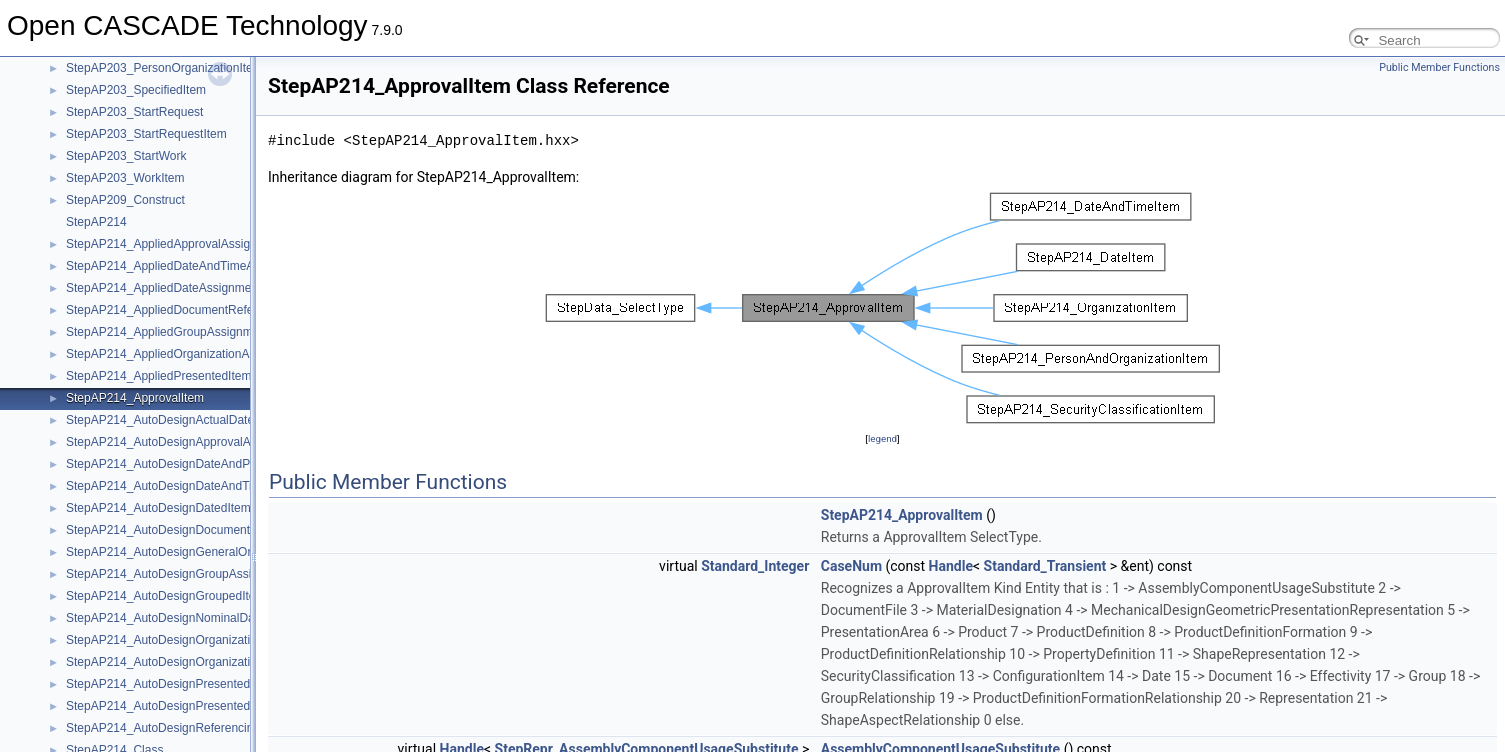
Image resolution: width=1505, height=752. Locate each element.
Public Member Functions (1439, 67)
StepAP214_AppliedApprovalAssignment (174, 244)
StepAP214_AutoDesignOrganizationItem (176, 662)
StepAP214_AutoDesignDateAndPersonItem (185, 464)
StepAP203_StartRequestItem (146, 134)
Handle (951, 566)
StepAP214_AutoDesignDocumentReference (185, 530)
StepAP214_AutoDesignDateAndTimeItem (179, 486)
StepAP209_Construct (125, 200)
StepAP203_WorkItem (125, 178)
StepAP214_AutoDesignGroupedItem (165, 596)
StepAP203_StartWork (126, 156)
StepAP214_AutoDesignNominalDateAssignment (197, 618)
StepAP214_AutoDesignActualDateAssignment (191, 420)
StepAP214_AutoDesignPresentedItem (169, 684)
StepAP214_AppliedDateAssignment (163, 288)
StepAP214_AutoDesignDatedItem (158, 508)
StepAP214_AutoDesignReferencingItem (174, 728)
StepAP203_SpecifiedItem (136, 90)
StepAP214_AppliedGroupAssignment (167, 332)
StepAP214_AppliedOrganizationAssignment (185, 354)
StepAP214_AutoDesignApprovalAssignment (185, 442)
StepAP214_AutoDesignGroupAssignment (178, 574)
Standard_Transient (1045, 566)
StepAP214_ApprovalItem (135, 398)
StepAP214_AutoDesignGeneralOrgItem (173, 552)
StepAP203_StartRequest (134, 112)
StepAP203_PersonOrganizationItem (164, 68)
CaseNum (851, 566)
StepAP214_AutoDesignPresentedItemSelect (186, 706)
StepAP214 (96, 222)
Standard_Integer (755, 566)
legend (882, 438)
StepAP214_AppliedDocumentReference (174, 310)
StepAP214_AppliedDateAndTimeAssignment (187, 266)
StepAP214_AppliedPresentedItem (158, 376)
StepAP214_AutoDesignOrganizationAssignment (196, 640)
